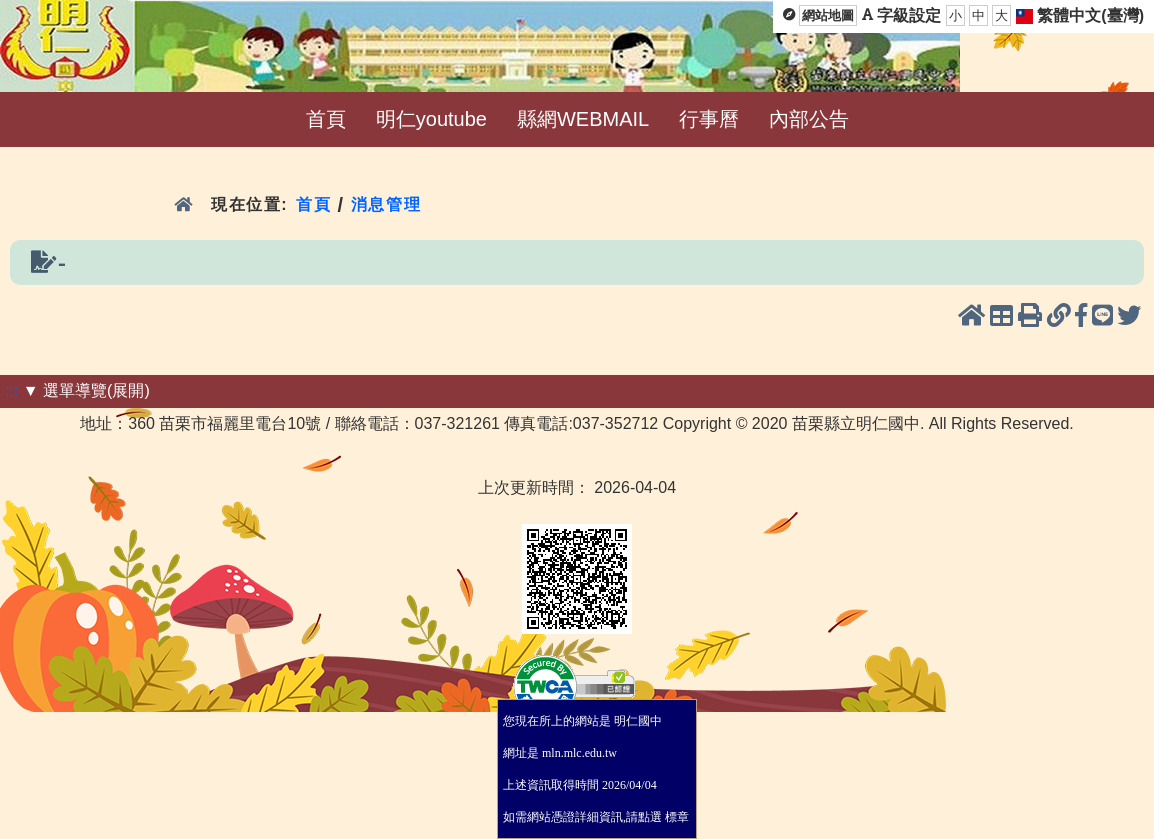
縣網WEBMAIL (583, 119)
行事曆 (709, 119)
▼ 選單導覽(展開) (86, 390)
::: (11, 390)
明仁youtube (431, 119)
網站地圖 (828, 15)
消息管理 (386, 204)
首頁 (326, 119)
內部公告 (809, 119)
